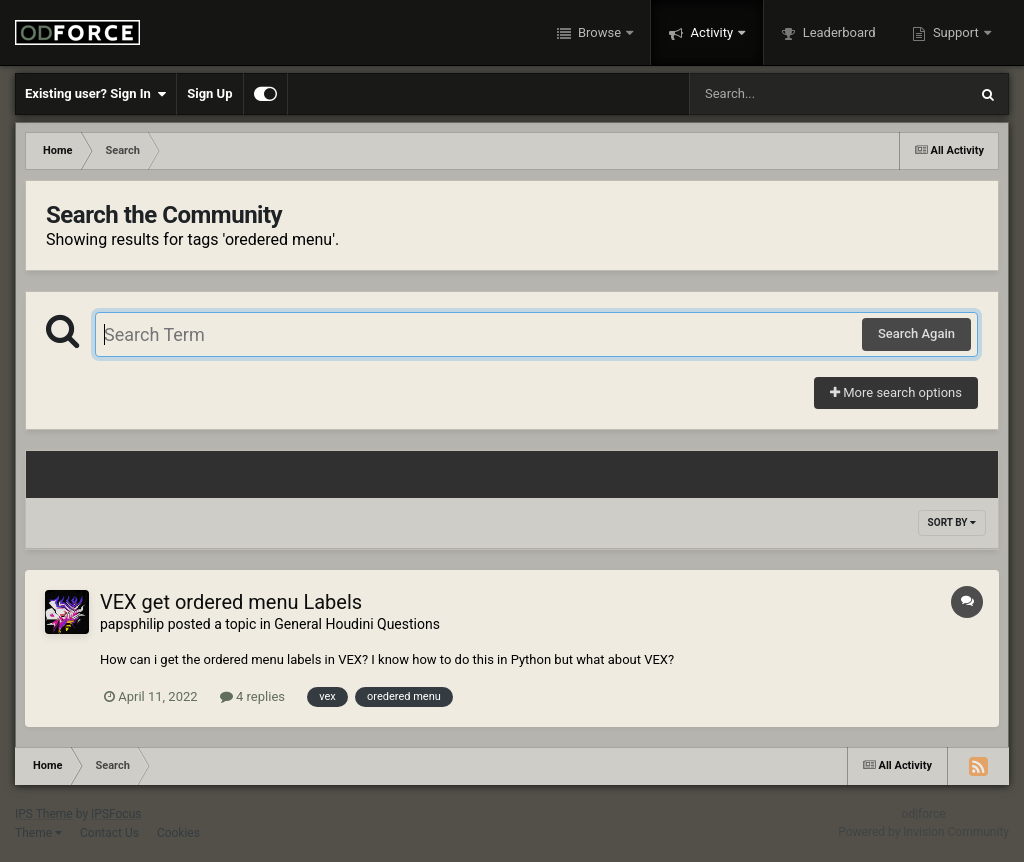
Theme (38, 833)
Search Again (916, 333)
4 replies (252, 696)
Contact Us (109, 833)
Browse (600, 32)
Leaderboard (837, 32)
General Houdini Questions (357, 624)
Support (956, 32)
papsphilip (132, 624)
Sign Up (209, 93)
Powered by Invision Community (923, 832)
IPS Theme (44, 814)
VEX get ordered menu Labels (231, 602)
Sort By (952, 522)
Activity (711, 32)
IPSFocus (116, 814)
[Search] (778, 94)
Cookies (178, 833)
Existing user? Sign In (95, 94)
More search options (896, 392)
